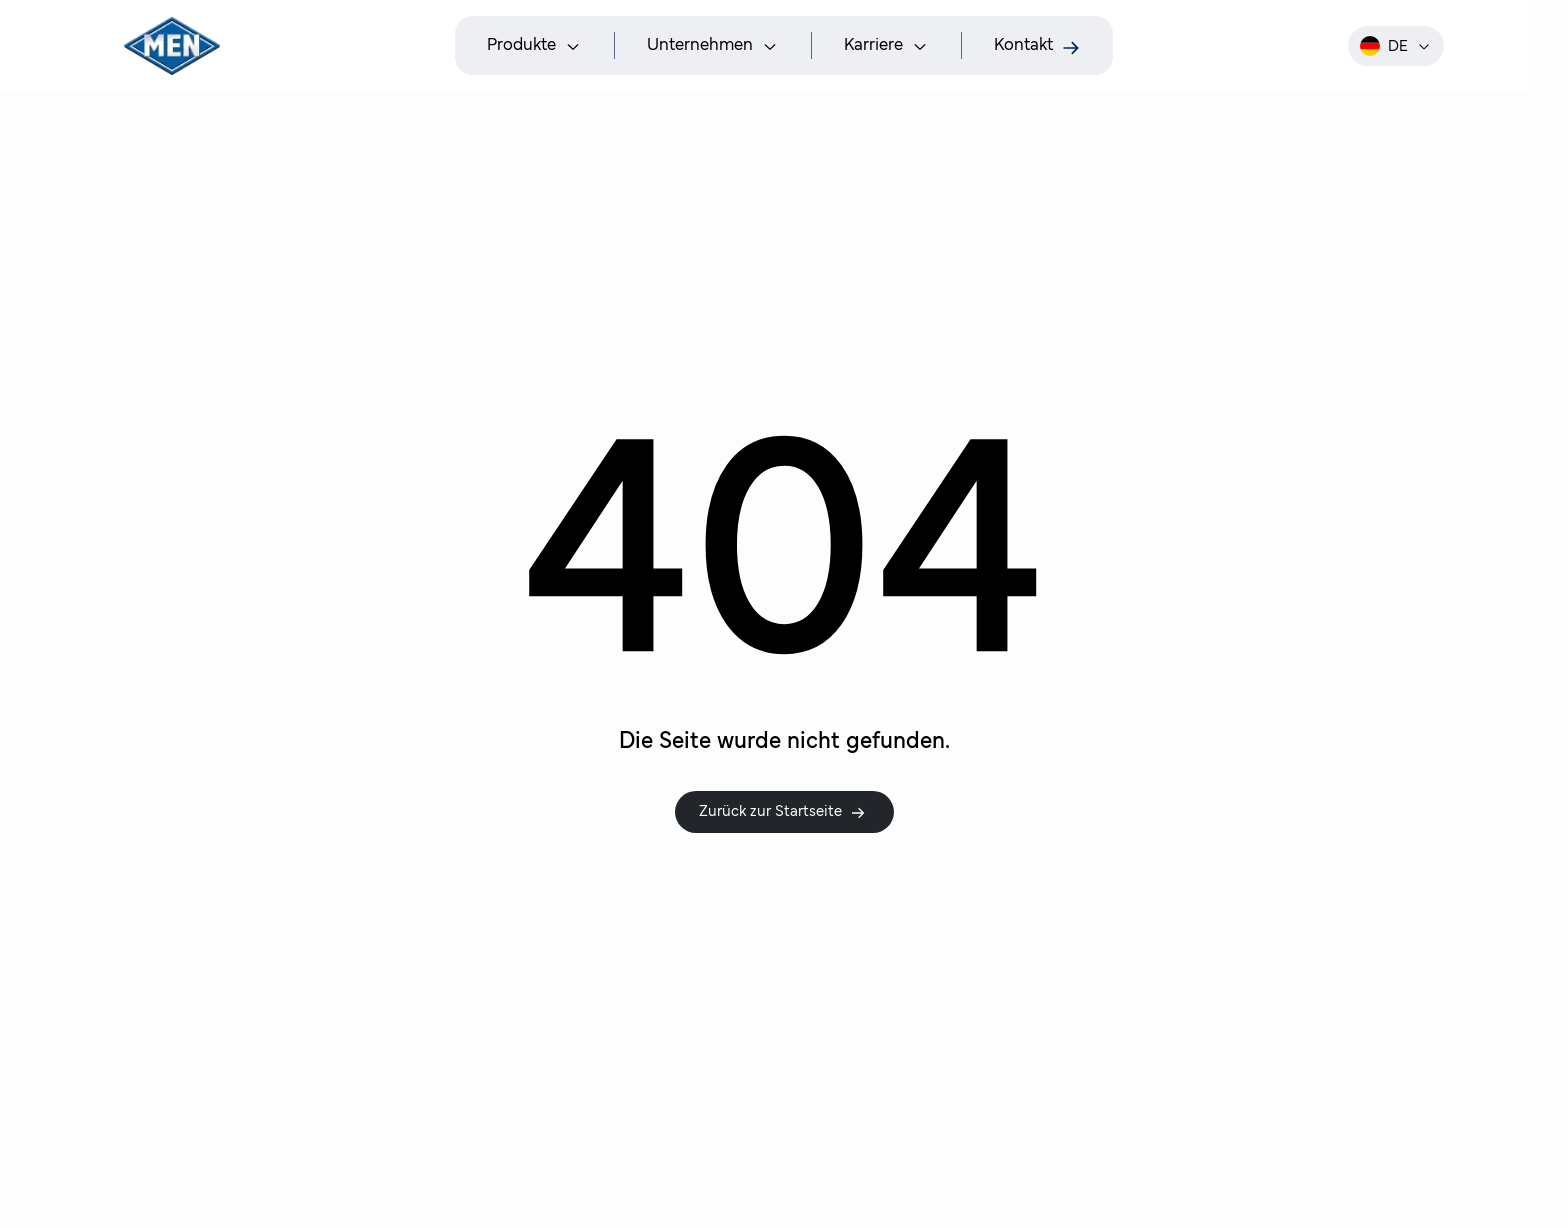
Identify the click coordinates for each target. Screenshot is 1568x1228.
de (1396, 46)
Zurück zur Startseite (782, 812)
